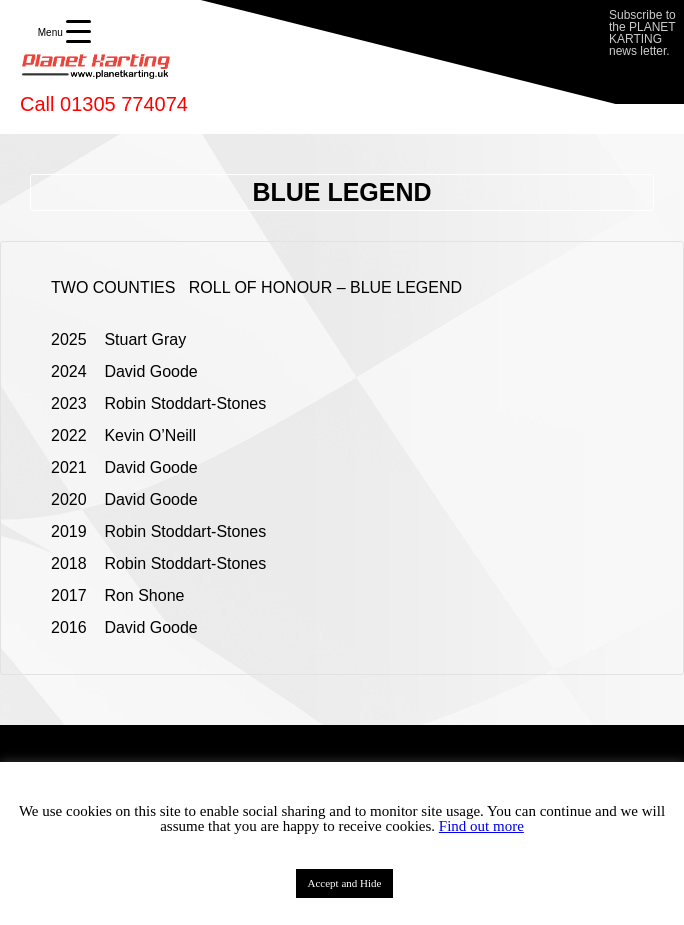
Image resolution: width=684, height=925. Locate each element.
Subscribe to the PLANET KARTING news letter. (642, 33)
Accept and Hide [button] (345, 883)
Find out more (481, 826)
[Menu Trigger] (64, 32)
